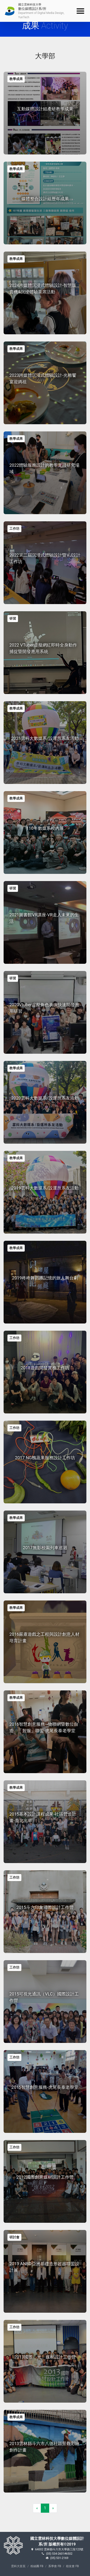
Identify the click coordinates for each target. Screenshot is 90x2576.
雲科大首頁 (18, 2566)
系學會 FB (54, 2566)
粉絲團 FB (36, 2566)
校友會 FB (72, 2566)
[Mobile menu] (80, 11)
